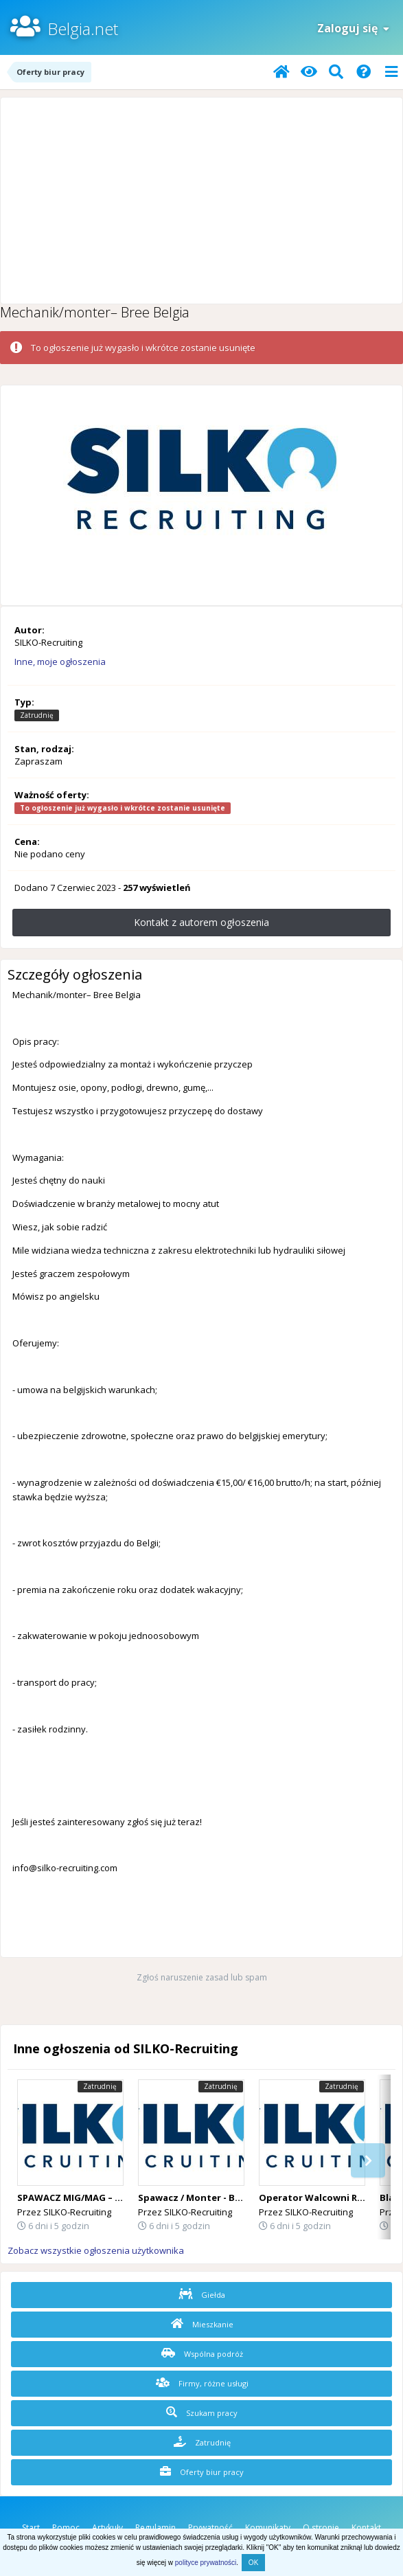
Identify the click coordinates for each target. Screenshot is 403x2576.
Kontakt (366, 2527)
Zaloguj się (353, 28)
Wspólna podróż (202, 2353)
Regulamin (155, 2527)
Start (31, 2527)
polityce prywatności (205, 2562)
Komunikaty (267, 2527)
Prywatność (210, 2527)
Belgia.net (82, 28)
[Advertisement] (201, 200)
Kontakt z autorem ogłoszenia (201, 922)
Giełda (202, 2294)
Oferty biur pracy (202, 2471)
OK (253, 2562)
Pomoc (66, 2527)
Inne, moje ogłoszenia (60, 661)
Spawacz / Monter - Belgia (197, 2197)
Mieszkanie (202, 2323)
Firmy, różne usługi (202, 2382)
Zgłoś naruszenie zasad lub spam (202, 1977)
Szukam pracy (202, 2412)
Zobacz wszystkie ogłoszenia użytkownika (96, 2250)
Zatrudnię (202, 2442)
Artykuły (107, 2527)
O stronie (321, 2527)
